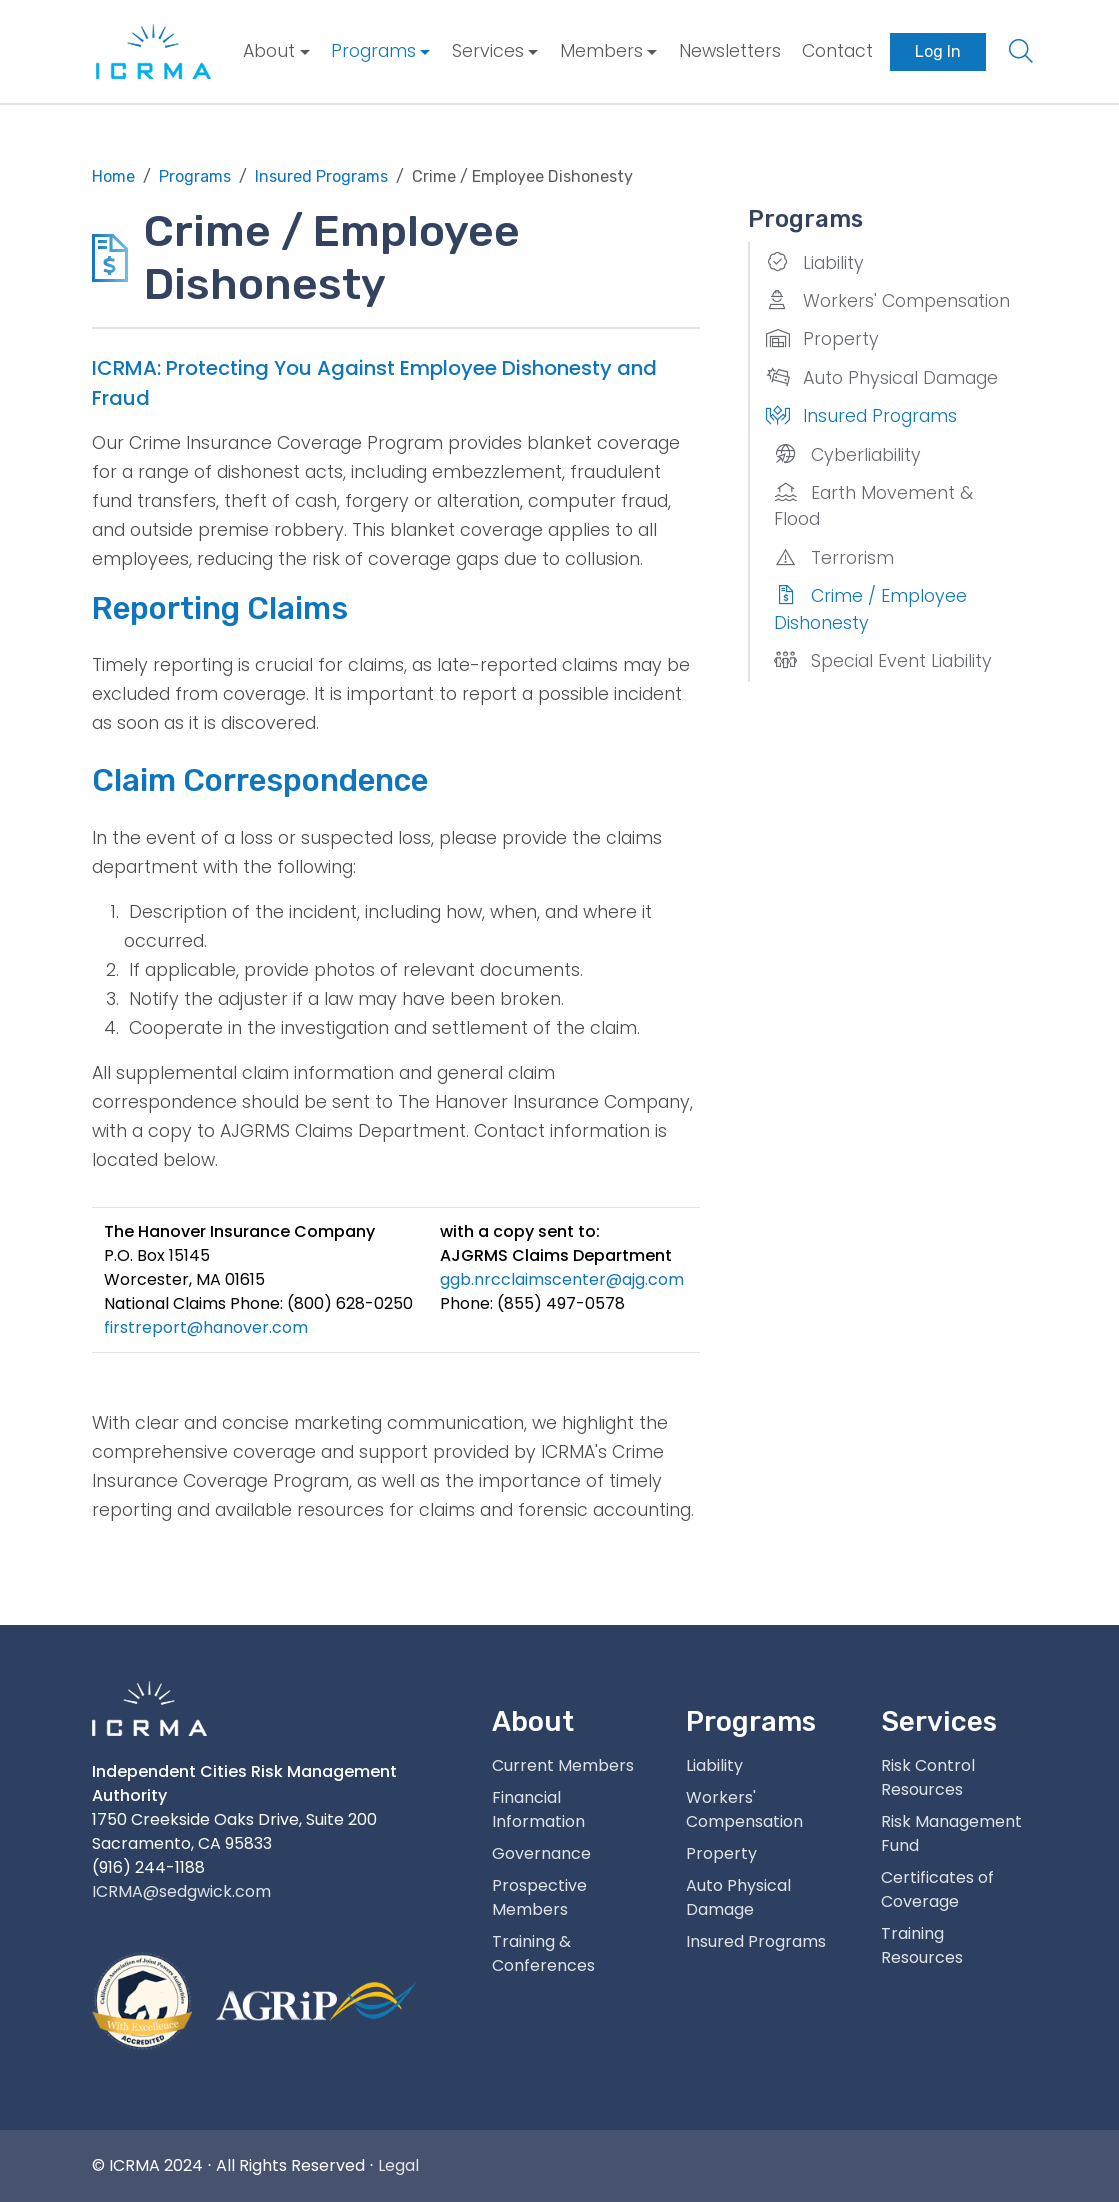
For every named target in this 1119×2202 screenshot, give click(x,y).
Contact (837, 51)
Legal (398, 2165)
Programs (373, 51)
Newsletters (730, 51)
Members (601, 51)
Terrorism (834, 558)
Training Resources (922, 1945)
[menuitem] (276, 51)
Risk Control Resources (928, 1777)
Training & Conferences (543, 1953)
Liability (815, 263)
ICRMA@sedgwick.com (181, 1891)
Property (822, 339)
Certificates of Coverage (937, 1889)
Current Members (563, 1765)
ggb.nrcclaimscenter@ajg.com (562, 1279)
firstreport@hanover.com (206, 1327)
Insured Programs (861, 416)
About (269, 51)
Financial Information (538, 1809)
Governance (541, 1853)
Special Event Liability (883, 661)
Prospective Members (539, 1897)
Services (488, 51)
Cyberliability (847, 455)
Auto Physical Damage (882, 378)
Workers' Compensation (888, 301)
